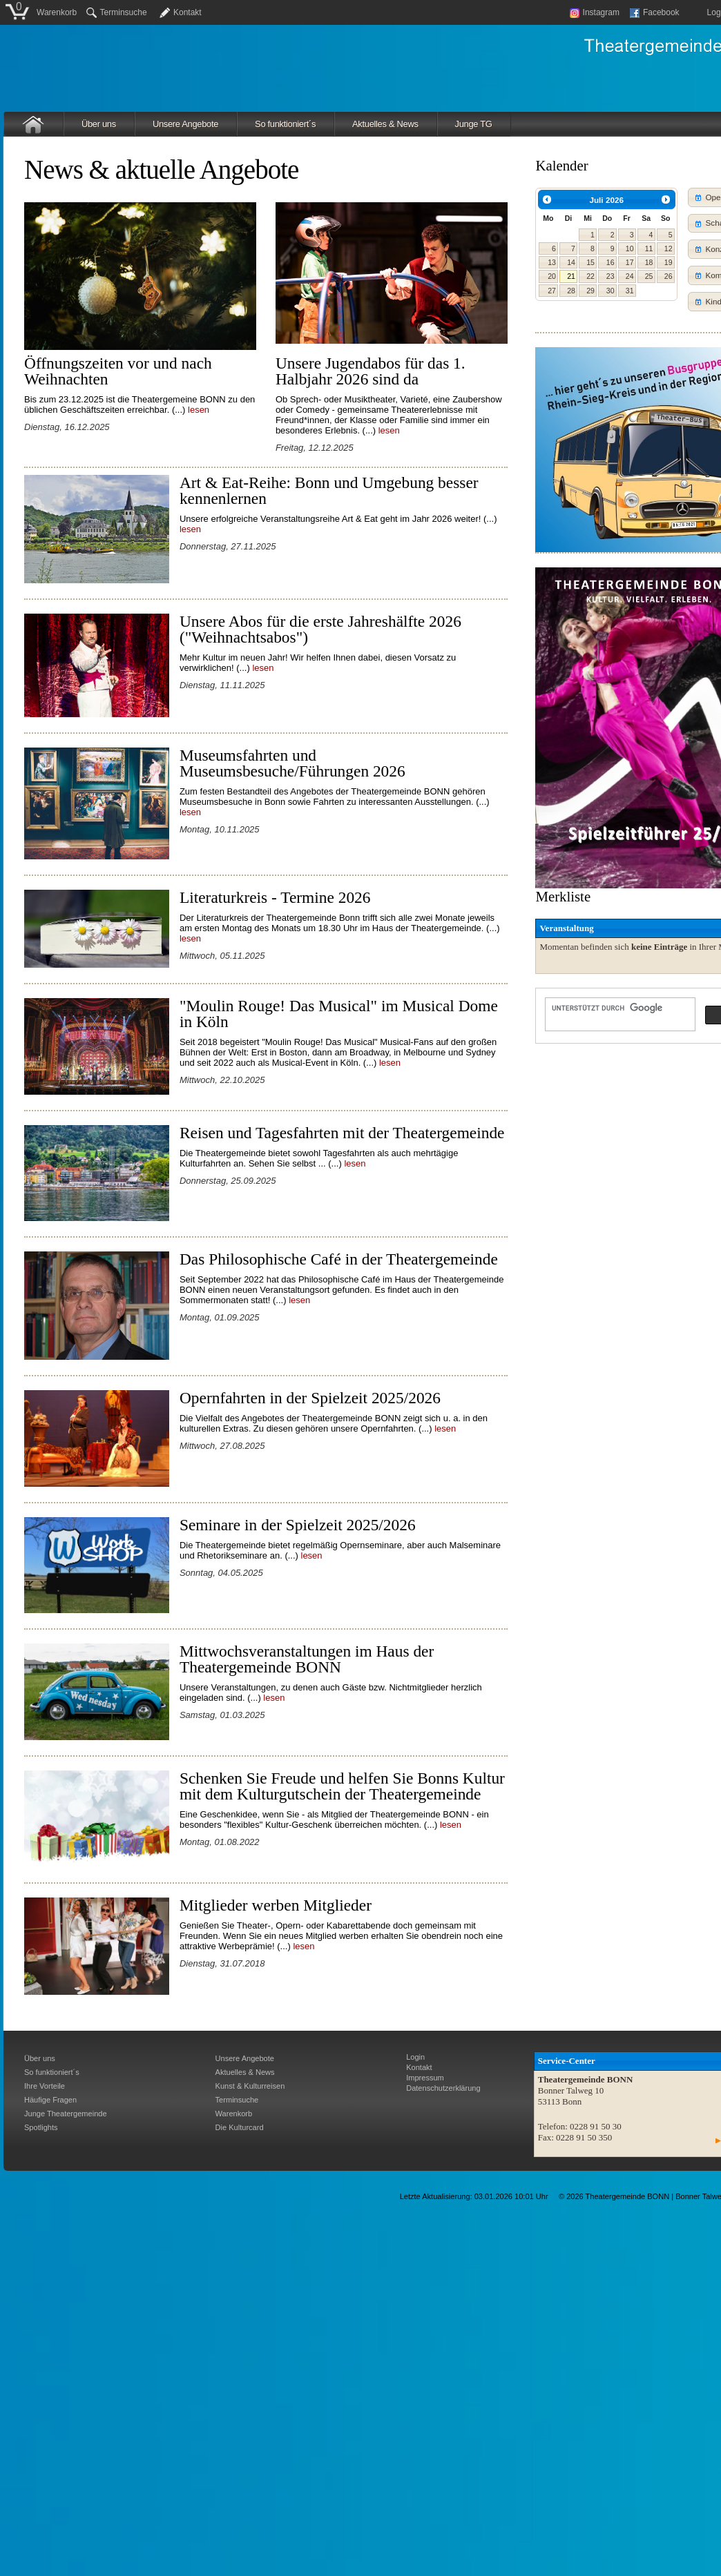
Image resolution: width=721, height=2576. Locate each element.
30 (610, 290)
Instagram (594, 12)
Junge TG (473, 124)
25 (649, 276)
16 (610, 262)
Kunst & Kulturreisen (250, 2086)
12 (668, 248)
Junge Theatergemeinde (65, 2113)
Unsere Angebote (185, 124)
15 (590, 262)
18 (649, 262)
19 (668, 262)
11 (649, 248)
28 (571, 290)
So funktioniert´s (285, 124)
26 (668, 276)
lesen (198, 409)
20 (552, 276)
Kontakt (187, 12)
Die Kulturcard (239, 2127)
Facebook (655, 12)
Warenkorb (57, 12)
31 (630, 290)
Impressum (425, 2078)
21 (571, 276)
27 (552, 290)
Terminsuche (116, 12)
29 (590, 290)
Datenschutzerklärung (443, 2088)
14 (571, 262)
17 (630, 262)
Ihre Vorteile (44, 2086)
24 (630, 276)
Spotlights (41, 2127)
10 (630, 248)
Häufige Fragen (50, 2100)
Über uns (98, 124)
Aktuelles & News (385, 124)
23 (610, 276)
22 (590, 276)
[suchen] (619, 1008)
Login (415, 2057)
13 (552, 262)
